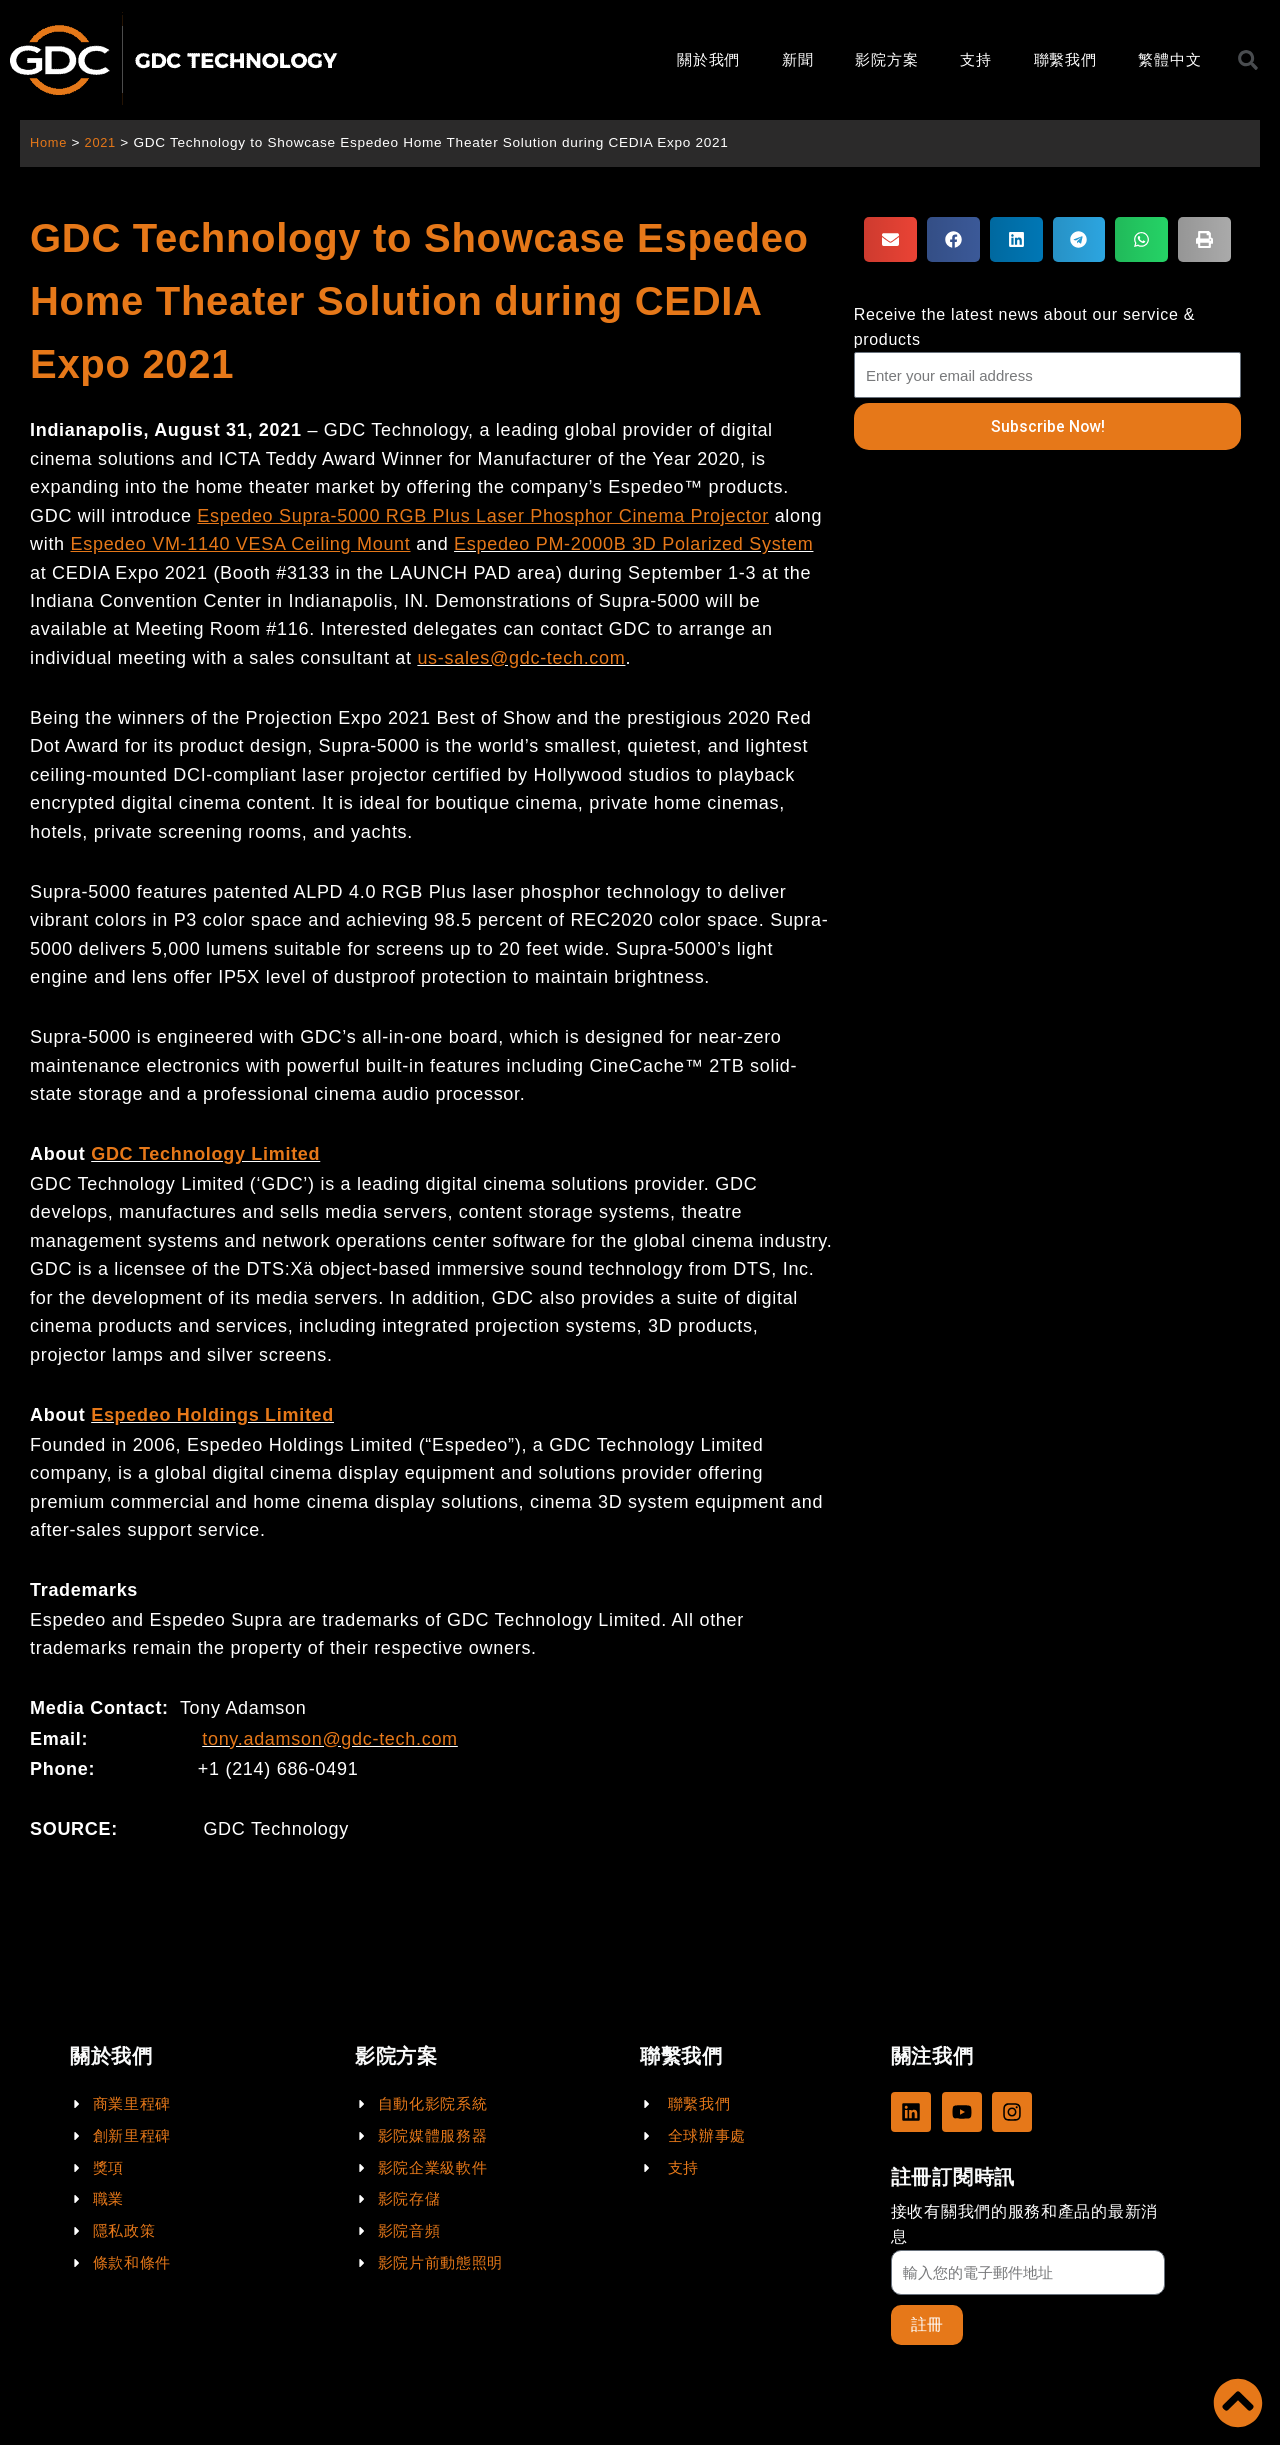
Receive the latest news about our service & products (1024, 327)
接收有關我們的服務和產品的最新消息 (1024, 2223)
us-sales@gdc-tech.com (521, 658)
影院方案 (886, 59)
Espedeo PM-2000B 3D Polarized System (633, 544)
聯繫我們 (1065, 59)
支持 (975, 59)
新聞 (797, 59)
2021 (103, 142)
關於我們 (708, 59)
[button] (890, 239)
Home (49, 142)
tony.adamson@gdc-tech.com (330, 1739)
